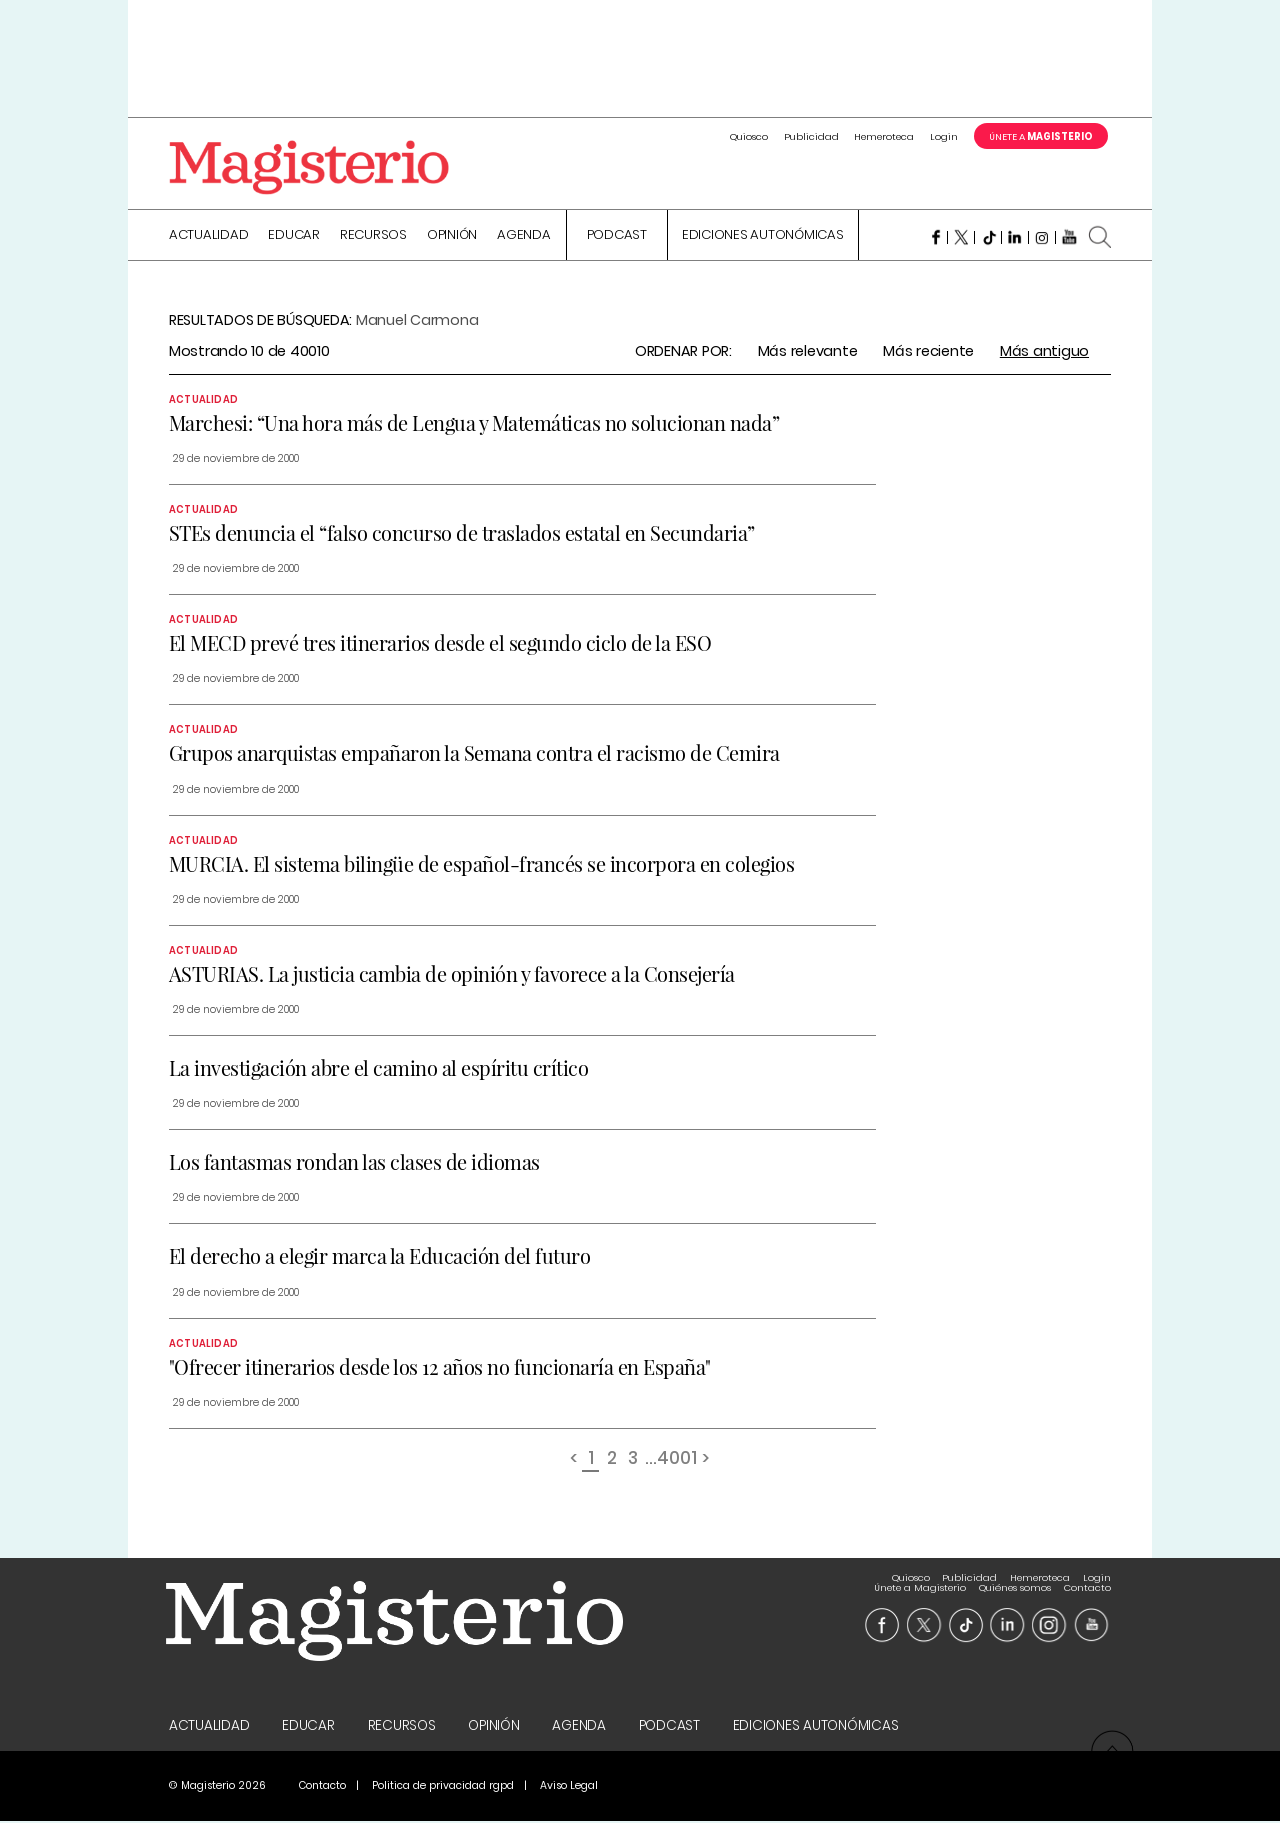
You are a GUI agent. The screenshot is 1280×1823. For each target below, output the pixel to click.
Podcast (617, 237)
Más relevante (808, 352)
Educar (294, 237)
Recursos (373, 237)
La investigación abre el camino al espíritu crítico (379, 1069)
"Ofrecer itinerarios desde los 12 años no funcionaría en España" (440, 1367)
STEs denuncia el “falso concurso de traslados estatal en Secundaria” (462, 534)
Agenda (524, 237)
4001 (677, 1461)
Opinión (452, 237)
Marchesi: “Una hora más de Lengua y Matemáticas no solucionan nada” (474, 423)
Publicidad (811, 136)
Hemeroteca (884, 136)
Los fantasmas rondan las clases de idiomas (354, 1163)
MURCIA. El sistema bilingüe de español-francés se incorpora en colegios (482, 864)
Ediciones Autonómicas (763, 237)
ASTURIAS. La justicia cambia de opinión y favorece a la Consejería (452, 974)
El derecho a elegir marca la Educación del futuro (380, 1257)
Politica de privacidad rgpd (443, 1787)
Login (944, 136)
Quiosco (749, 136)
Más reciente (928, 352)
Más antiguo (1044, 352)
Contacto (1087, 1578)
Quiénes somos (1015, 1578)
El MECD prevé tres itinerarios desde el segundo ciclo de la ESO (440, 644)
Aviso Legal (569, 1787)
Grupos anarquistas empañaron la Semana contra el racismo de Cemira (474, 754)
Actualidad (209, 237)
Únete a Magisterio (920, 1578)
